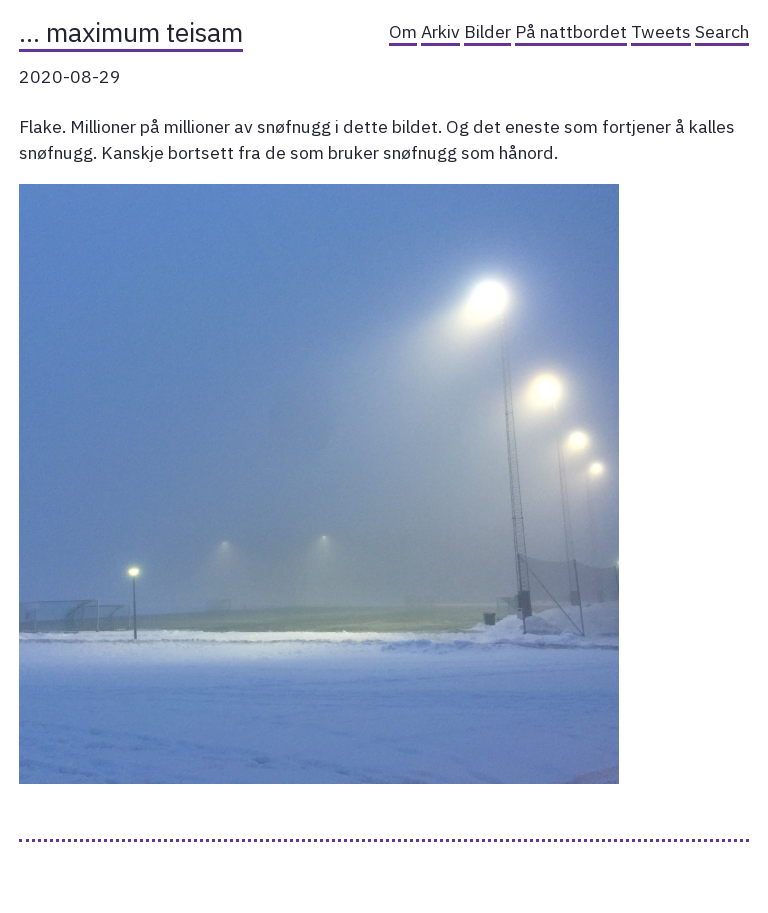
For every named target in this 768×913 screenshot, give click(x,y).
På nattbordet (571, 31)
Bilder (487, 31)
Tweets (661, 31)
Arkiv (440, 31)
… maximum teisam (131, 32)
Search (722, 31)
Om (403, 31)
